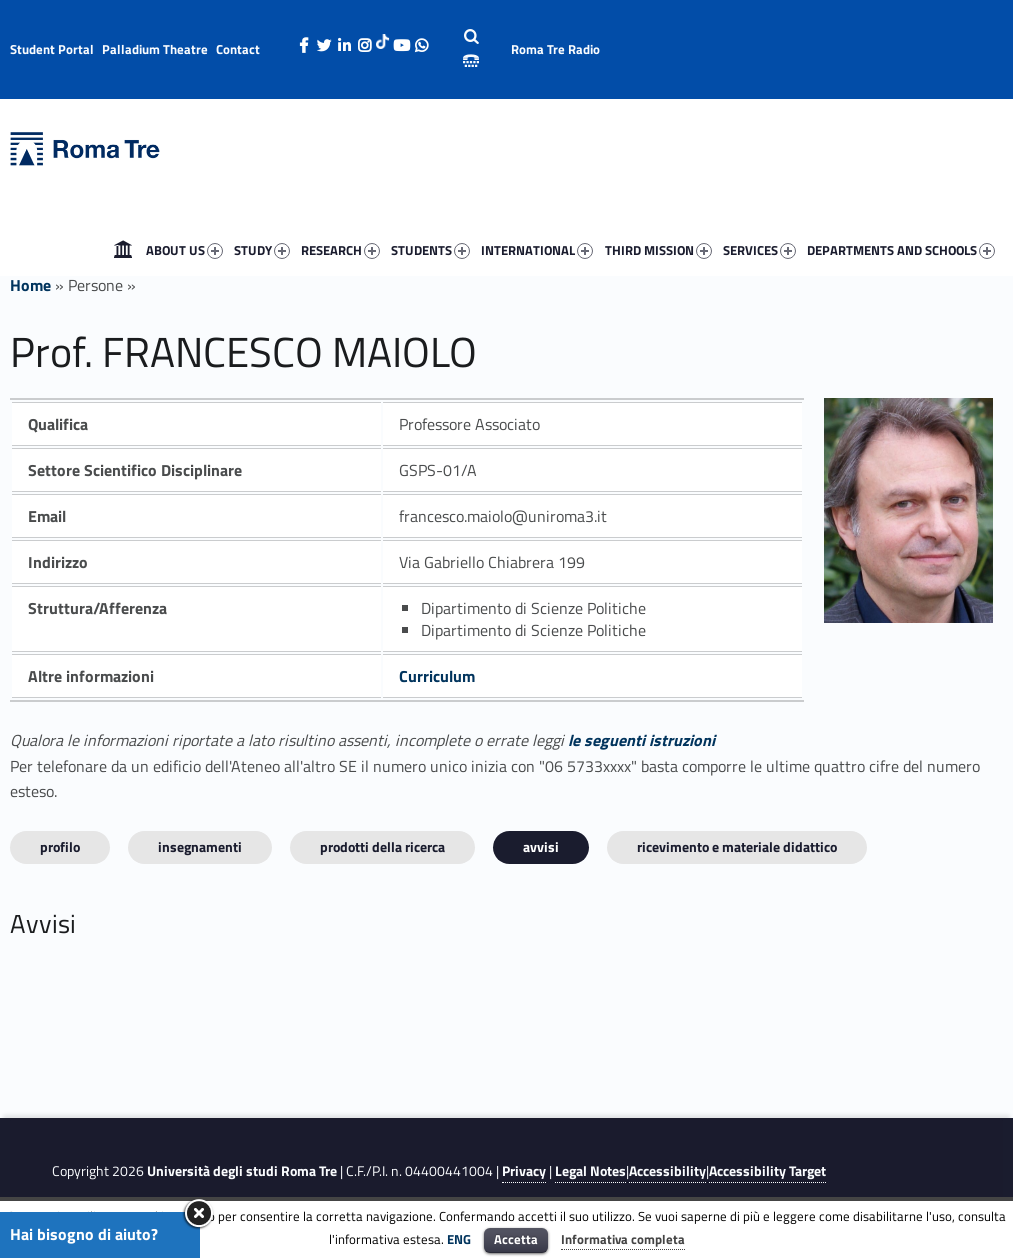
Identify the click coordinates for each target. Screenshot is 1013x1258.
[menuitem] (123, 250)
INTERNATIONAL (537, 250)
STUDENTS (430, 250)
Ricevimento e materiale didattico (737, 846)
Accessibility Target (767, 1171)
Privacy (524, 1171)
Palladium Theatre (155, 49)
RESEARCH (340, 250)
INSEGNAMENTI (200, 846)
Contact (238, 49)
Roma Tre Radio (555, 49)
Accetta (516, 1239)
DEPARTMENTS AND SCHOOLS (901, 250)
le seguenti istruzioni (641, 740)
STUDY (262, 250)
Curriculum (437, 676)
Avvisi (541, 846)
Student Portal (52, 49)
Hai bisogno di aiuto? (84, 1234)
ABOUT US (184, 250)
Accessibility (667, 1171)
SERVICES (759, 250)
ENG (459, 1239)
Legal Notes (590, 1171)
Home (123, 250)
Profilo (60, 846)
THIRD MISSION (658, 250)
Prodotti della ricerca (382, 846)
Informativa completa (623, 1239)
